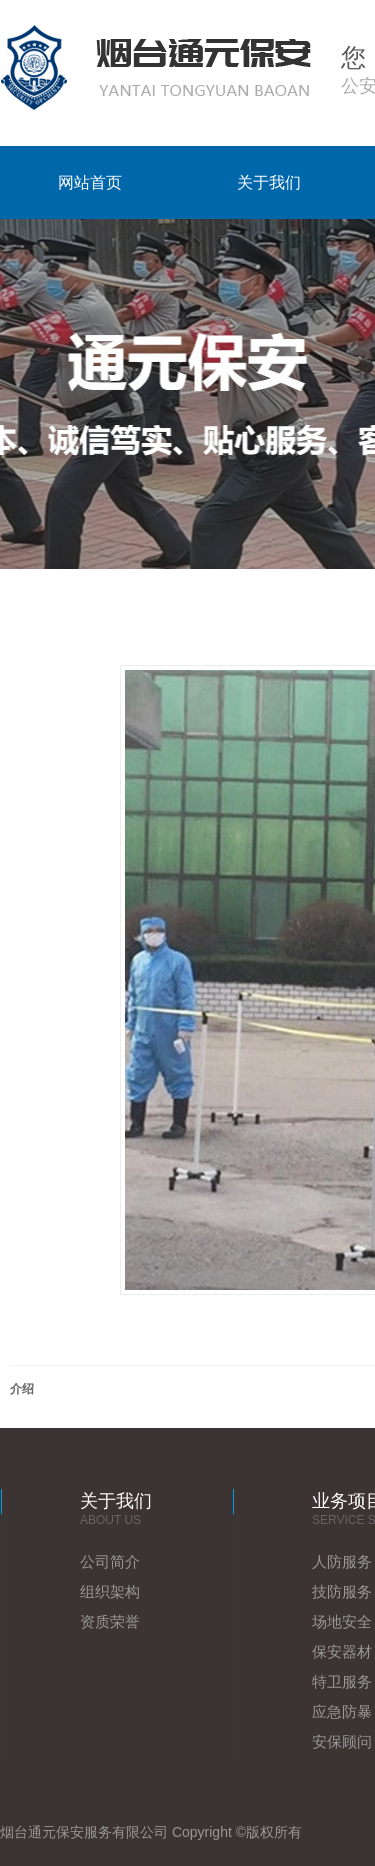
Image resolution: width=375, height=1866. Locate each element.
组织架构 (110, 1591)
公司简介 (110, 1561)
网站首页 (90, 182)
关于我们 (269, 182)
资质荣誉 (110, 1621)
